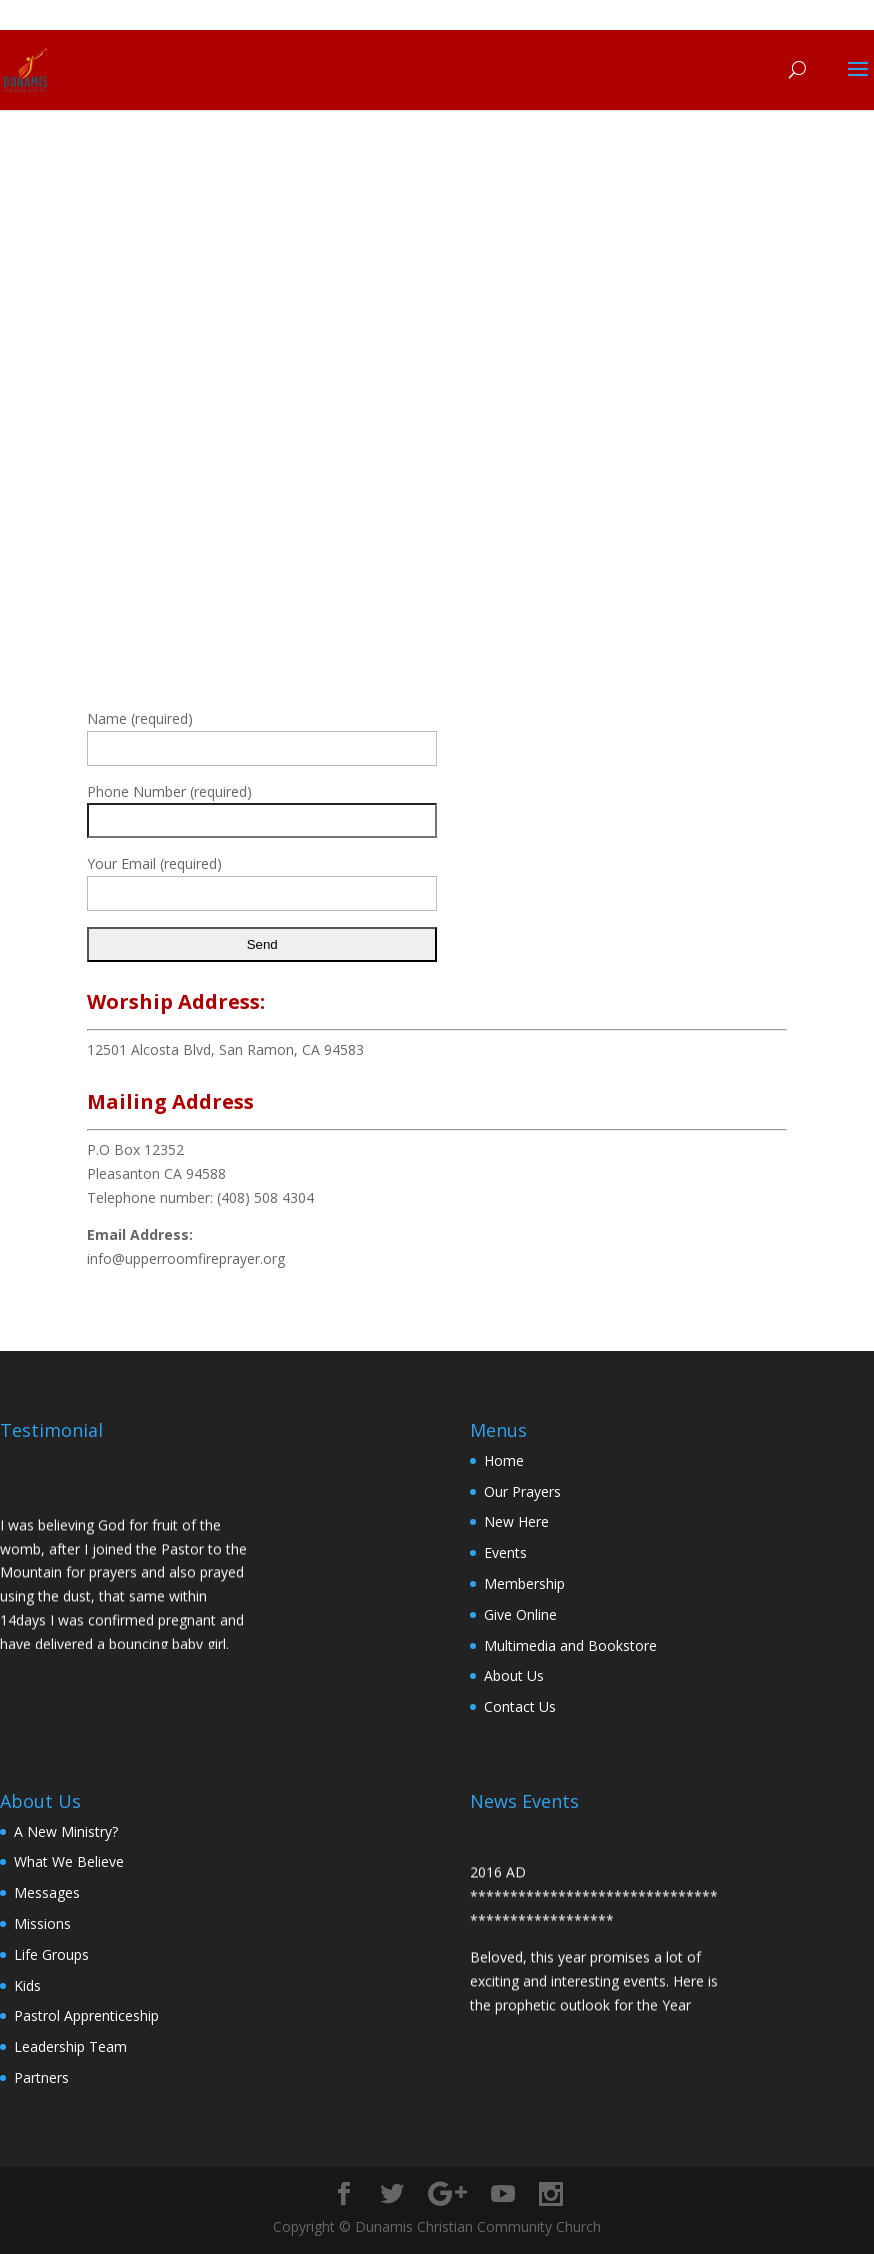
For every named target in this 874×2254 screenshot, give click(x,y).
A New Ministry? (66, 1831)
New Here (516, 1521)
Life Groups (51, 1954)
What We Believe (69, 1861)
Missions (42, 1923)
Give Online (520, 1614)
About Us (514, 1675)
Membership (524, 1583)
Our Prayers (522, 1491)
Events (505, 1552)
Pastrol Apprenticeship (86, 2015)
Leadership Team (70, 2046)
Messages (47, 1892)
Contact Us (520, 1706)
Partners (41, 2077)
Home (504, 1460)
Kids (27, 1985)
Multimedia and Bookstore (570, 1645)
